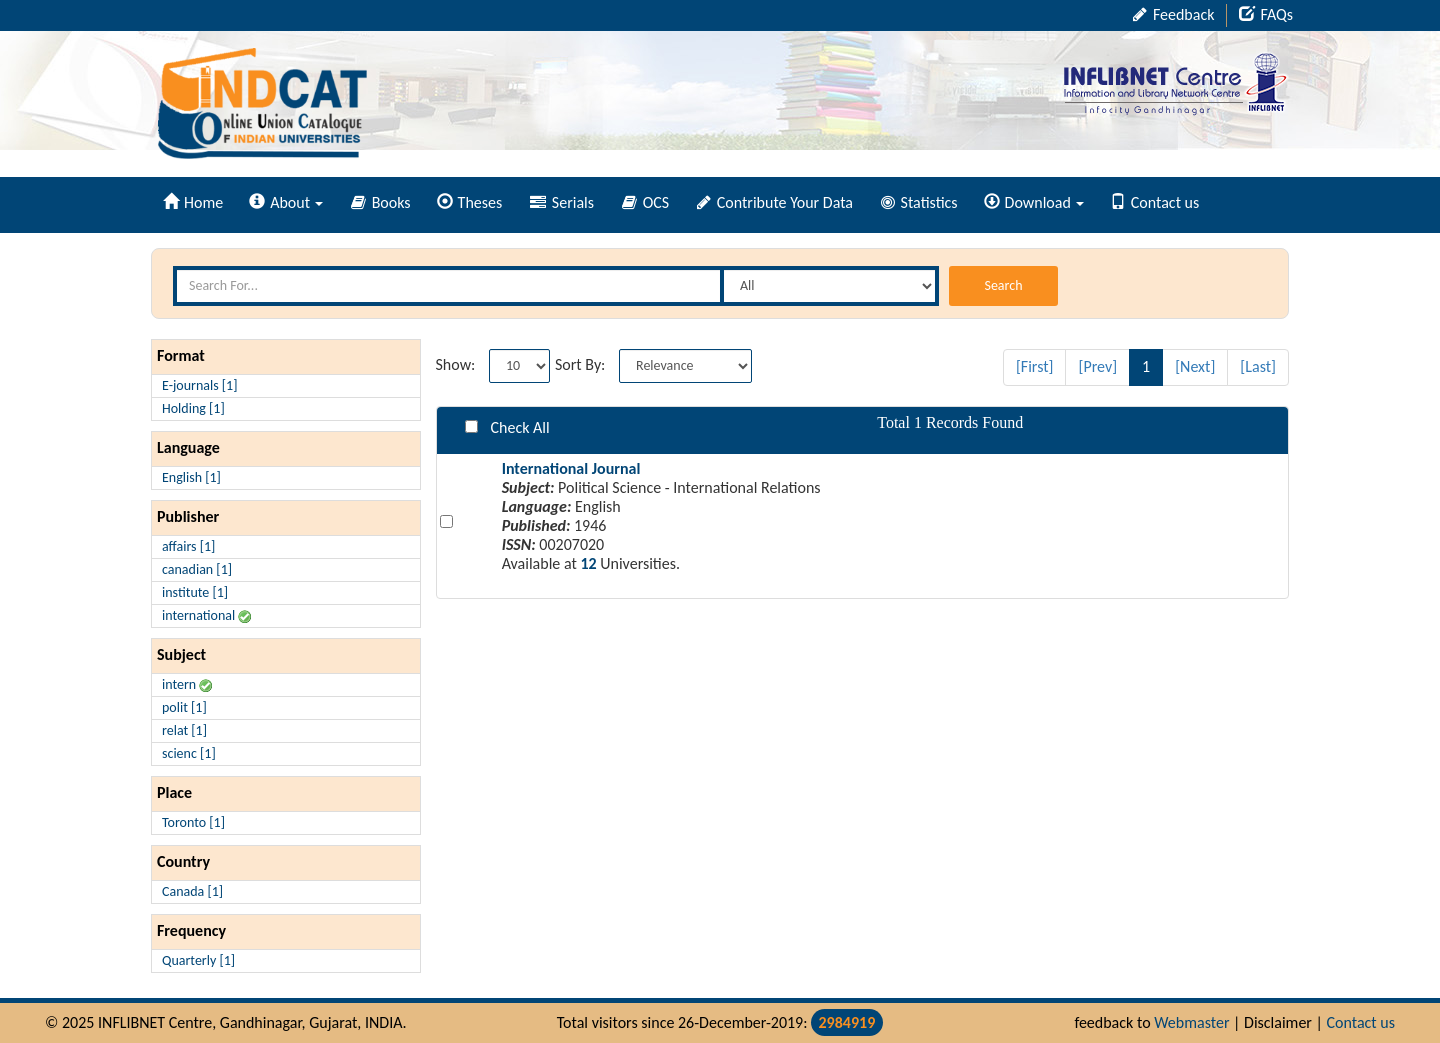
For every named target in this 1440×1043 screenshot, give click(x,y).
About (286, 202)
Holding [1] (193, 408)
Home (193, 202)
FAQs (1266, 14)
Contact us (1154, 202)
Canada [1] (192, 891)
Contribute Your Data (775, 202)
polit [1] (184, 707)
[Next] (1195, 366)
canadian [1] (197, 569)
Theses (470, 202)
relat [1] (184, 730)
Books (381, 202)
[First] (1035, 366)
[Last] (1258, 366)
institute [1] (195, 592)
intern (187, 684)
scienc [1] (189, 753)
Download (1034, 202)
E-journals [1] (200, 385)
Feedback (1173, 14)
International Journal (571, 468)
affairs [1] (188, 546)
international (206, 615)
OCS (645, 202)
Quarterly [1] (198, 960)
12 (588, 563)
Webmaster (1191, 1022)
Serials (562, 202)
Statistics (919, 202)
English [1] (191, 477)
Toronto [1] (193, 822)
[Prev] (1097, 366)
